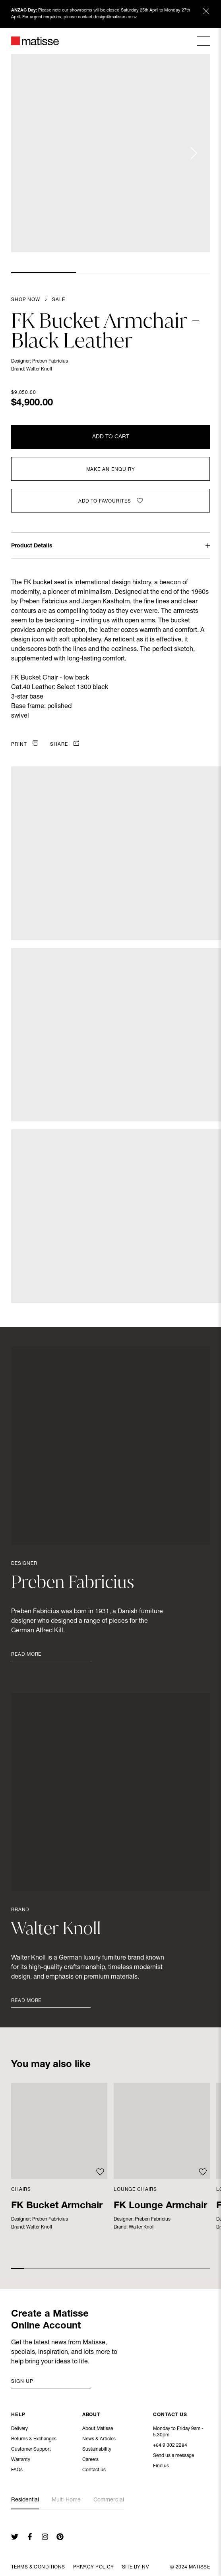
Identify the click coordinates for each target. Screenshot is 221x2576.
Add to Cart (110, 437)
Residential (25, 2500)
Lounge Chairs (135, 2189)
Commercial (108, 2500)
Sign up (22, 2381)
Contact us (94, 2470)
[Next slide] (193, 153)
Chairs (21, 2189)
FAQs (17, 2470)
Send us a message (173, 2456)
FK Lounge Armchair (160, 2206)
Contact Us (170, 2415)
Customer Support (31, 2449)
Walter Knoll (39, 369)
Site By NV (135, 2567)
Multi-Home (66, 2500)
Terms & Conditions (38, 2567)
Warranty (20, 2460)
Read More (26, 1654)
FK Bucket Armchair (57, 2206)
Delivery (19, 2429)
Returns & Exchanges (33, 2439)
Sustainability (96, 2449)
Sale (58, 300)
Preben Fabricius (50, 361)
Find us (161, 2467)
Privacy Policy (93, 2567)
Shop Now (25, 300)
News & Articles (99, 2439)
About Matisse (97, 2429)
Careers (90, 2460)
